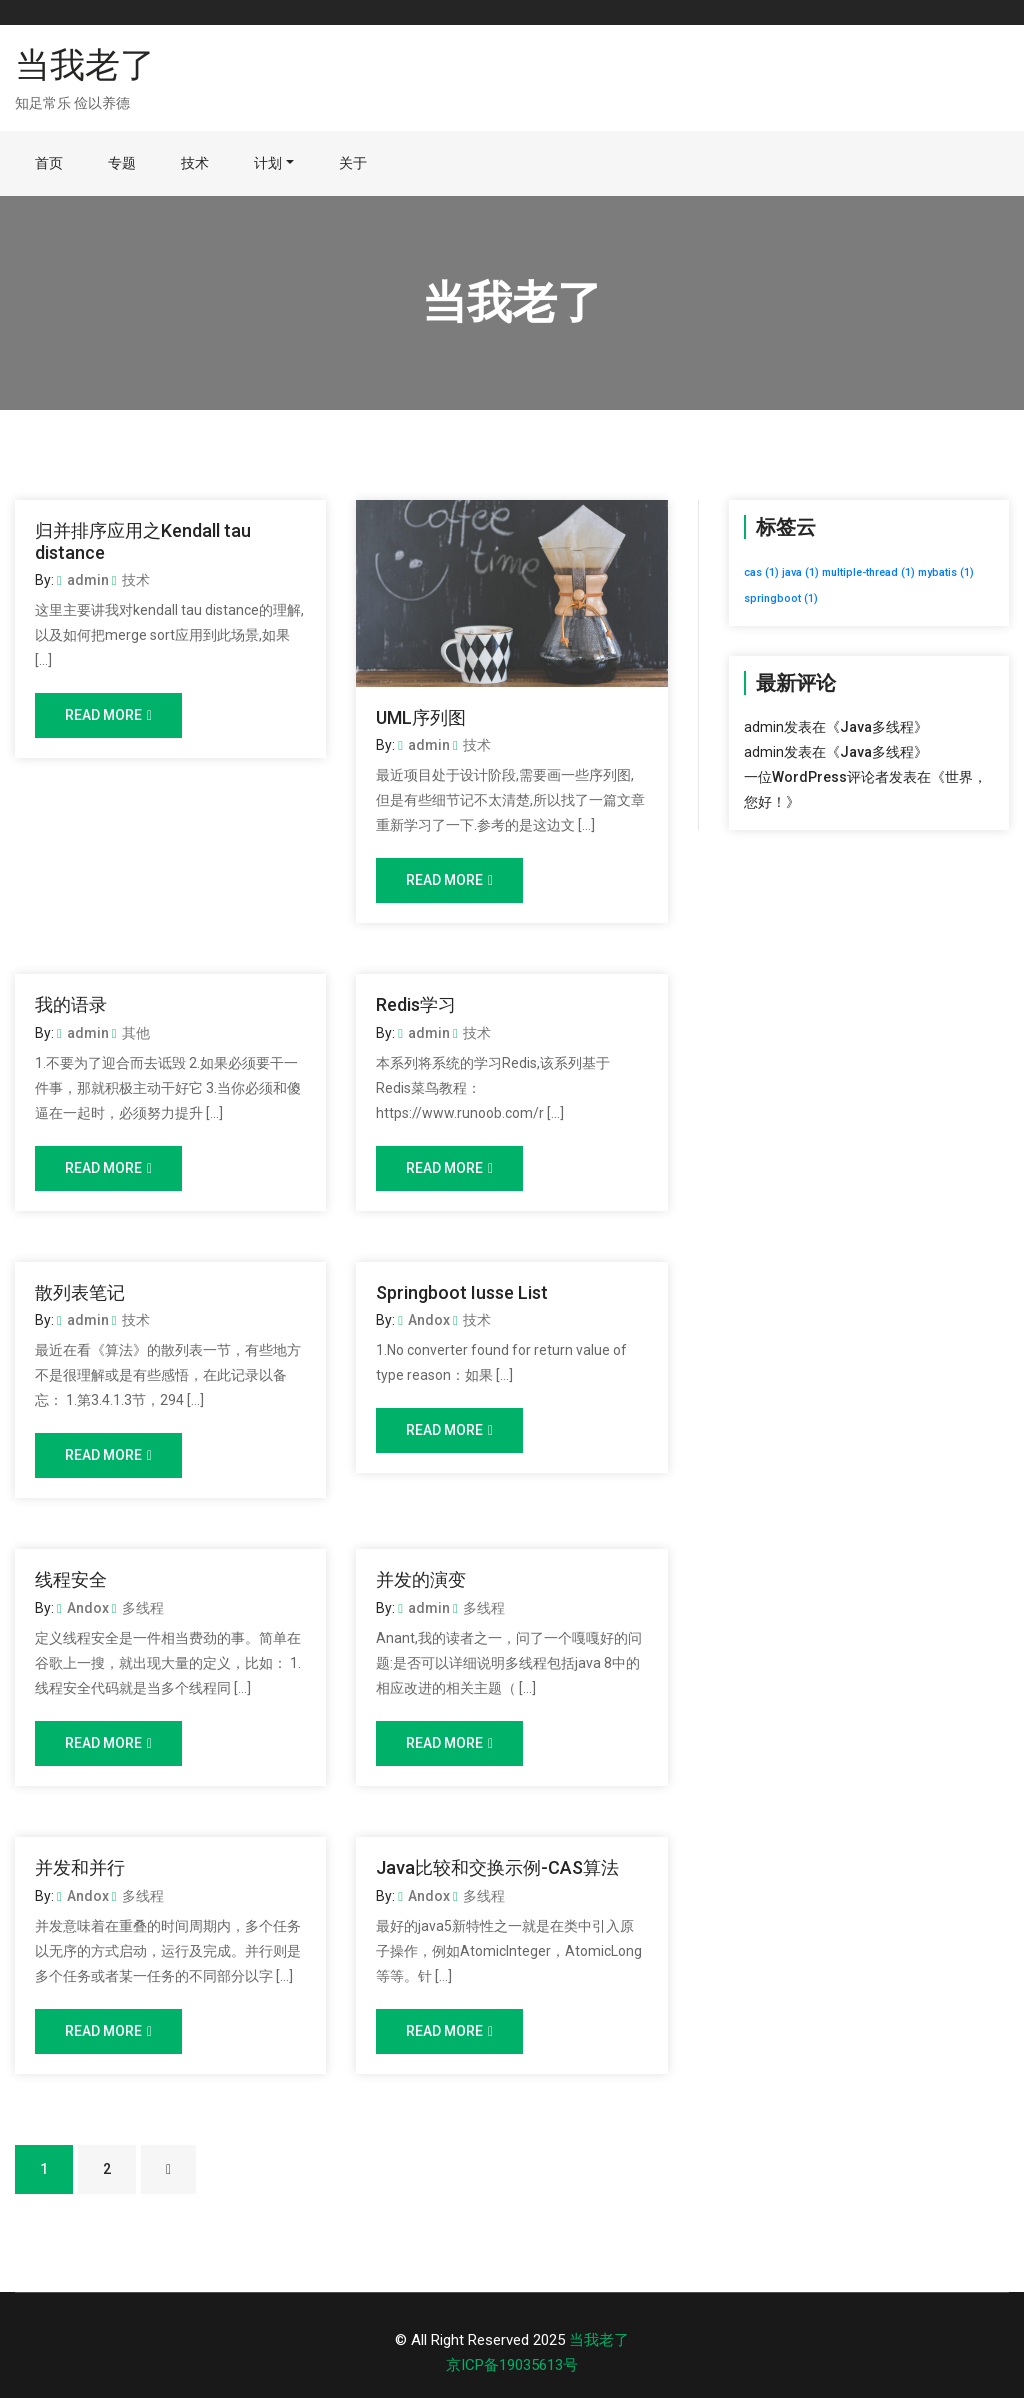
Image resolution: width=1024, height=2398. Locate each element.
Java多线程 (877, 727)
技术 (195, 163)
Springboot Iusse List (462, 1292)
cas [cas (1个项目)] (761, 572)
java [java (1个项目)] (800, 572)
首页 (49, 163)
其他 (131, 1033)
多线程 (138, 1608)
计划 (268, 163)
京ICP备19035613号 (512, 2365)
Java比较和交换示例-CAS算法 (497, 1867)
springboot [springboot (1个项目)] (781, 598)
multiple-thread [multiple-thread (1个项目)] (868, 572)
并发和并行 (80, 1867)
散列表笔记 (80, 1292)
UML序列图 (421, 717)
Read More (108, 715)
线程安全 (71, 1579)
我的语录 (71, 1004)
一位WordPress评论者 (816, 777)
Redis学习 (416, 1004)
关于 (353, 163)
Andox (424, 1320)
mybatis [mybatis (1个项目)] (946, 572)
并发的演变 (421, 1579)
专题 (122, 163)
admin (83, 580)
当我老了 (85, 65)
